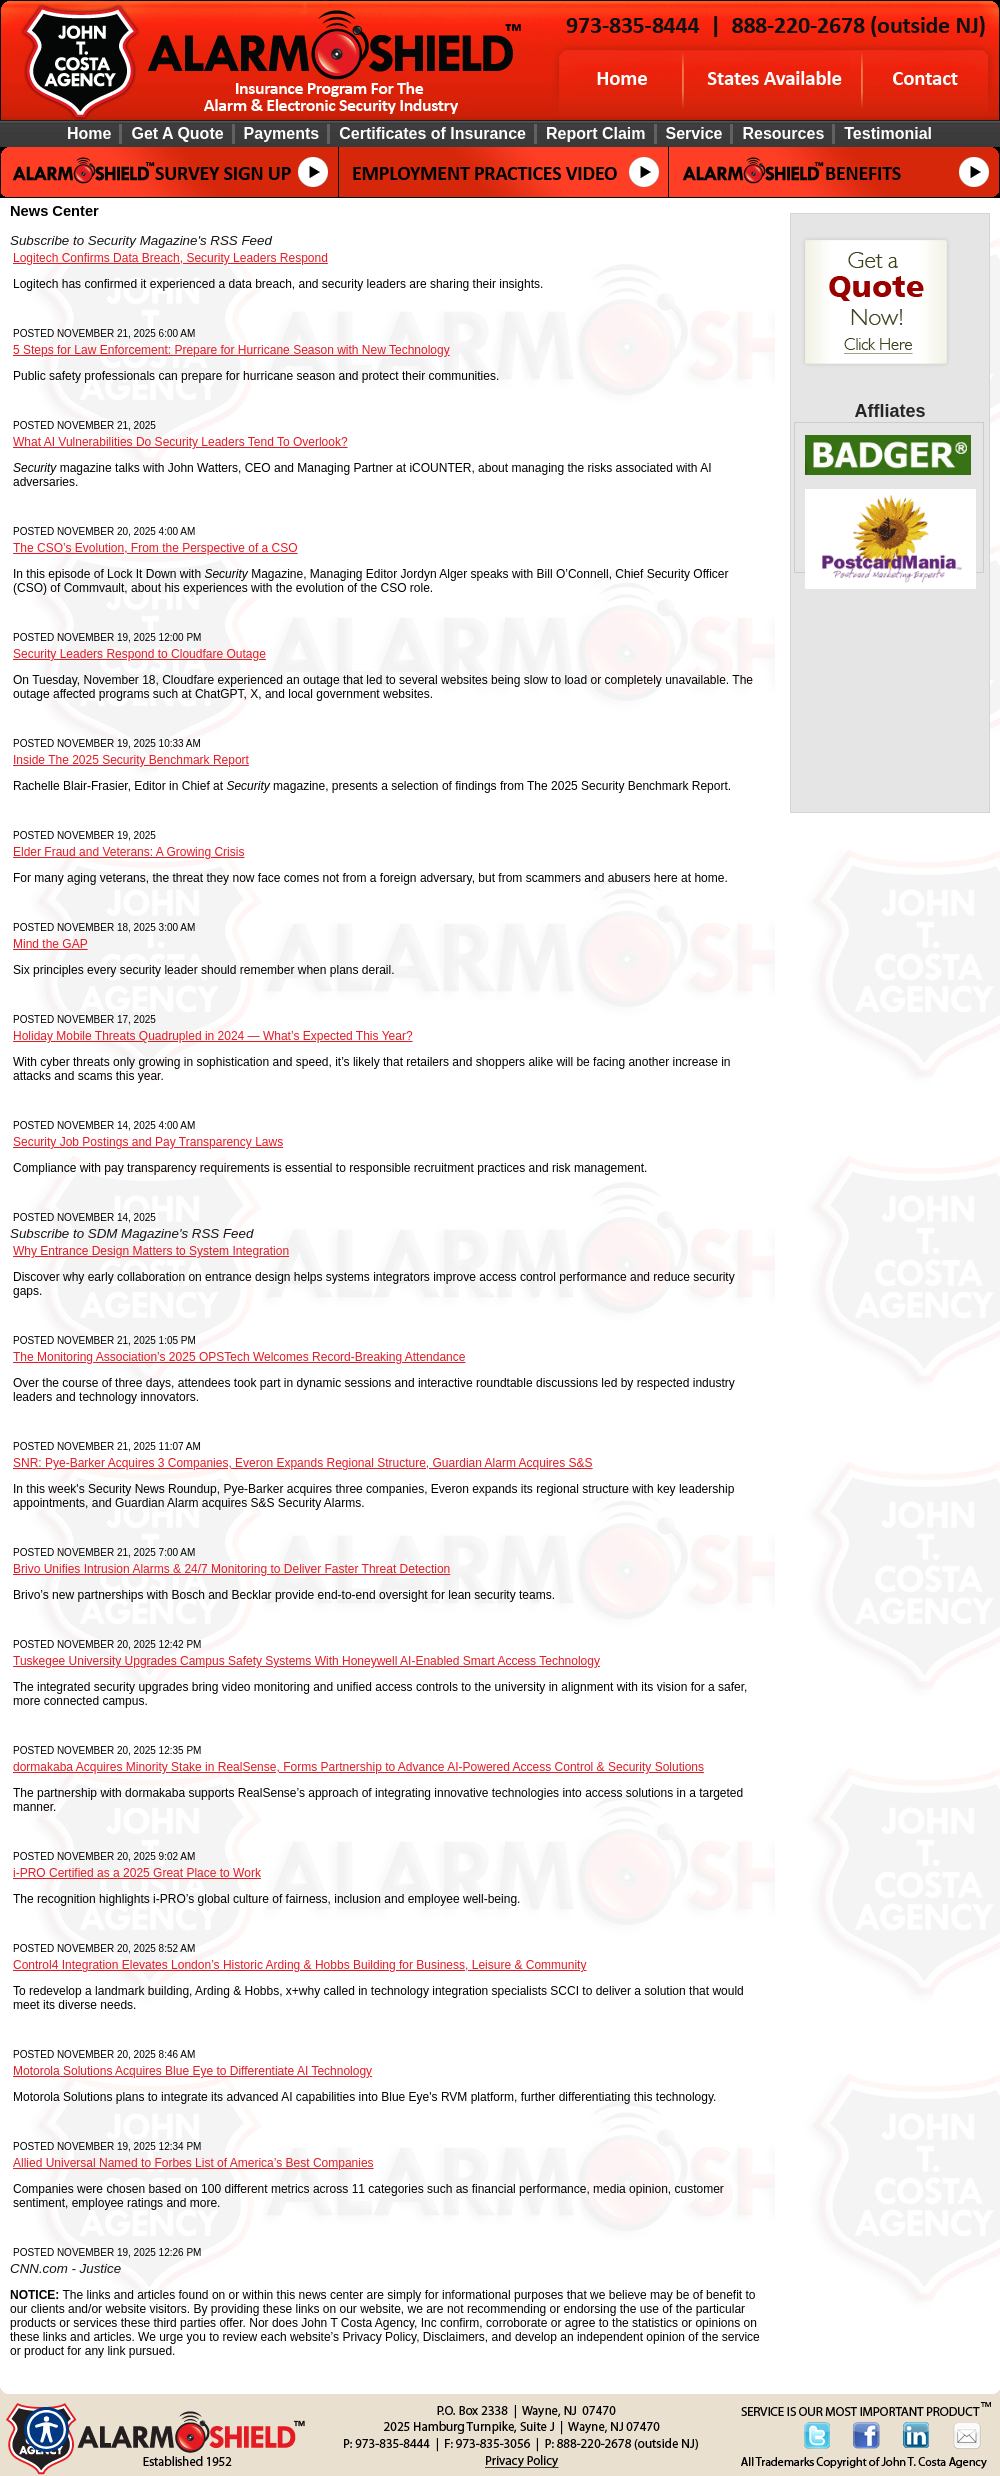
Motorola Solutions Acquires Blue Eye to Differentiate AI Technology (192, 2071)
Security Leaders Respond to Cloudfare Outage (139, 654)
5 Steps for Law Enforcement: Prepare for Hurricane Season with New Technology (231, 350)
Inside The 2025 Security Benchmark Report (131, 760)
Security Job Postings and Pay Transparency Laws (148, 1142)
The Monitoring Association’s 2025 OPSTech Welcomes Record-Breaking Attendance (239, 1357)
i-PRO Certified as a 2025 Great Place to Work (137, 1873)
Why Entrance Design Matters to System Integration (151, 1251)
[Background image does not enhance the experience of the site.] (500, 133)
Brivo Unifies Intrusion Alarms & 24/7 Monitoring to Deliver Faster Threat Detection (231, 1569)
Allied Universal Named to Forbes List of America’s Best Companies (193, 2163)
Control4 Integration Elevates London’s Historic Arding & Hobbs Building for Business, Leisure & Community (299, 1965)
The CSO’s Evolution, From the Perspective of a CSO (155, 548)
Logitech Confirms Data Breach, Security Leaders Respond (170, 258)
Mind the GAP (50, 944)
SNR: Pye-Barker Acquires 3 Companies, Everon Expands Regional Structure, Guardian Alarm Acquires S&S (303, 1463)
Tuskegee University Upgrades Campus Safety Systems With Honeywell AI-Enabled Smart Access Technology (306, 1661)
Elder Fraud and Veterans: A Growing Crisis (128, 852)
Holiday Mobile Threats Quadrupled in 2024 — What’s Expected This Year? (213, 1036)
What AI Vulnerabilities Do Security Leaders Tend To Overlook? (180, 442)
